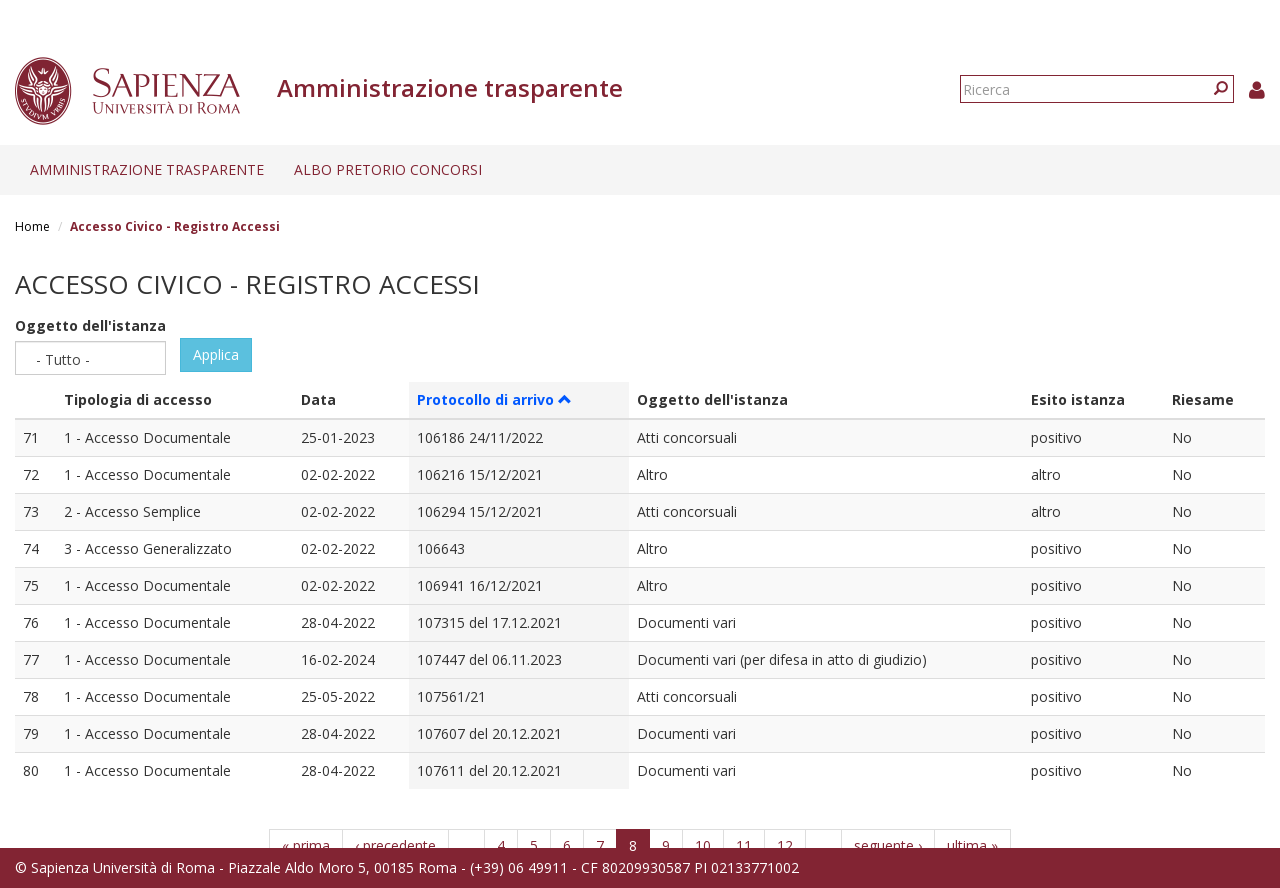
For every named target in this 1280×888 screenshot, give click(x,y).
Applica (216, 354)
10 (703, 845)
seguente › (888, 845)
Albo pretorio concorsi (388, 169)
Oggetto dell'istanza (90, 325)
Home (32, 226)
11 (744, 845)
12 (785, 845)
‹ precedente (395, 845)
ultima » (972, 845)
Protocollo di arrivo (494, 399)
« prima (306, 845)
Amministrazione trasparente (147, 169)
